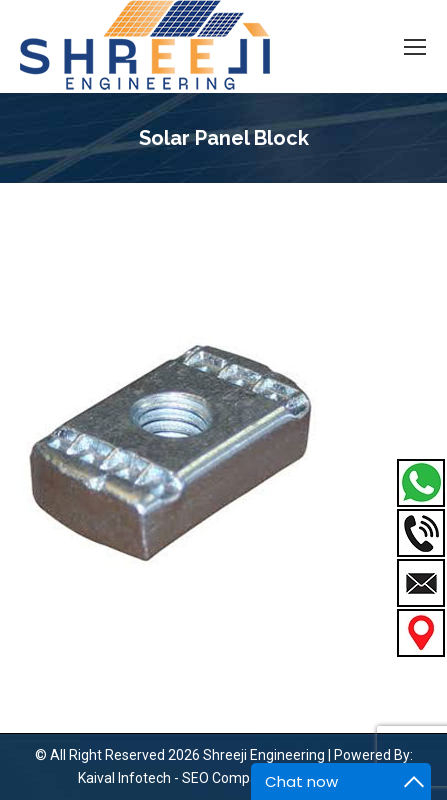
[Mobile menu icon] (415, 47)
